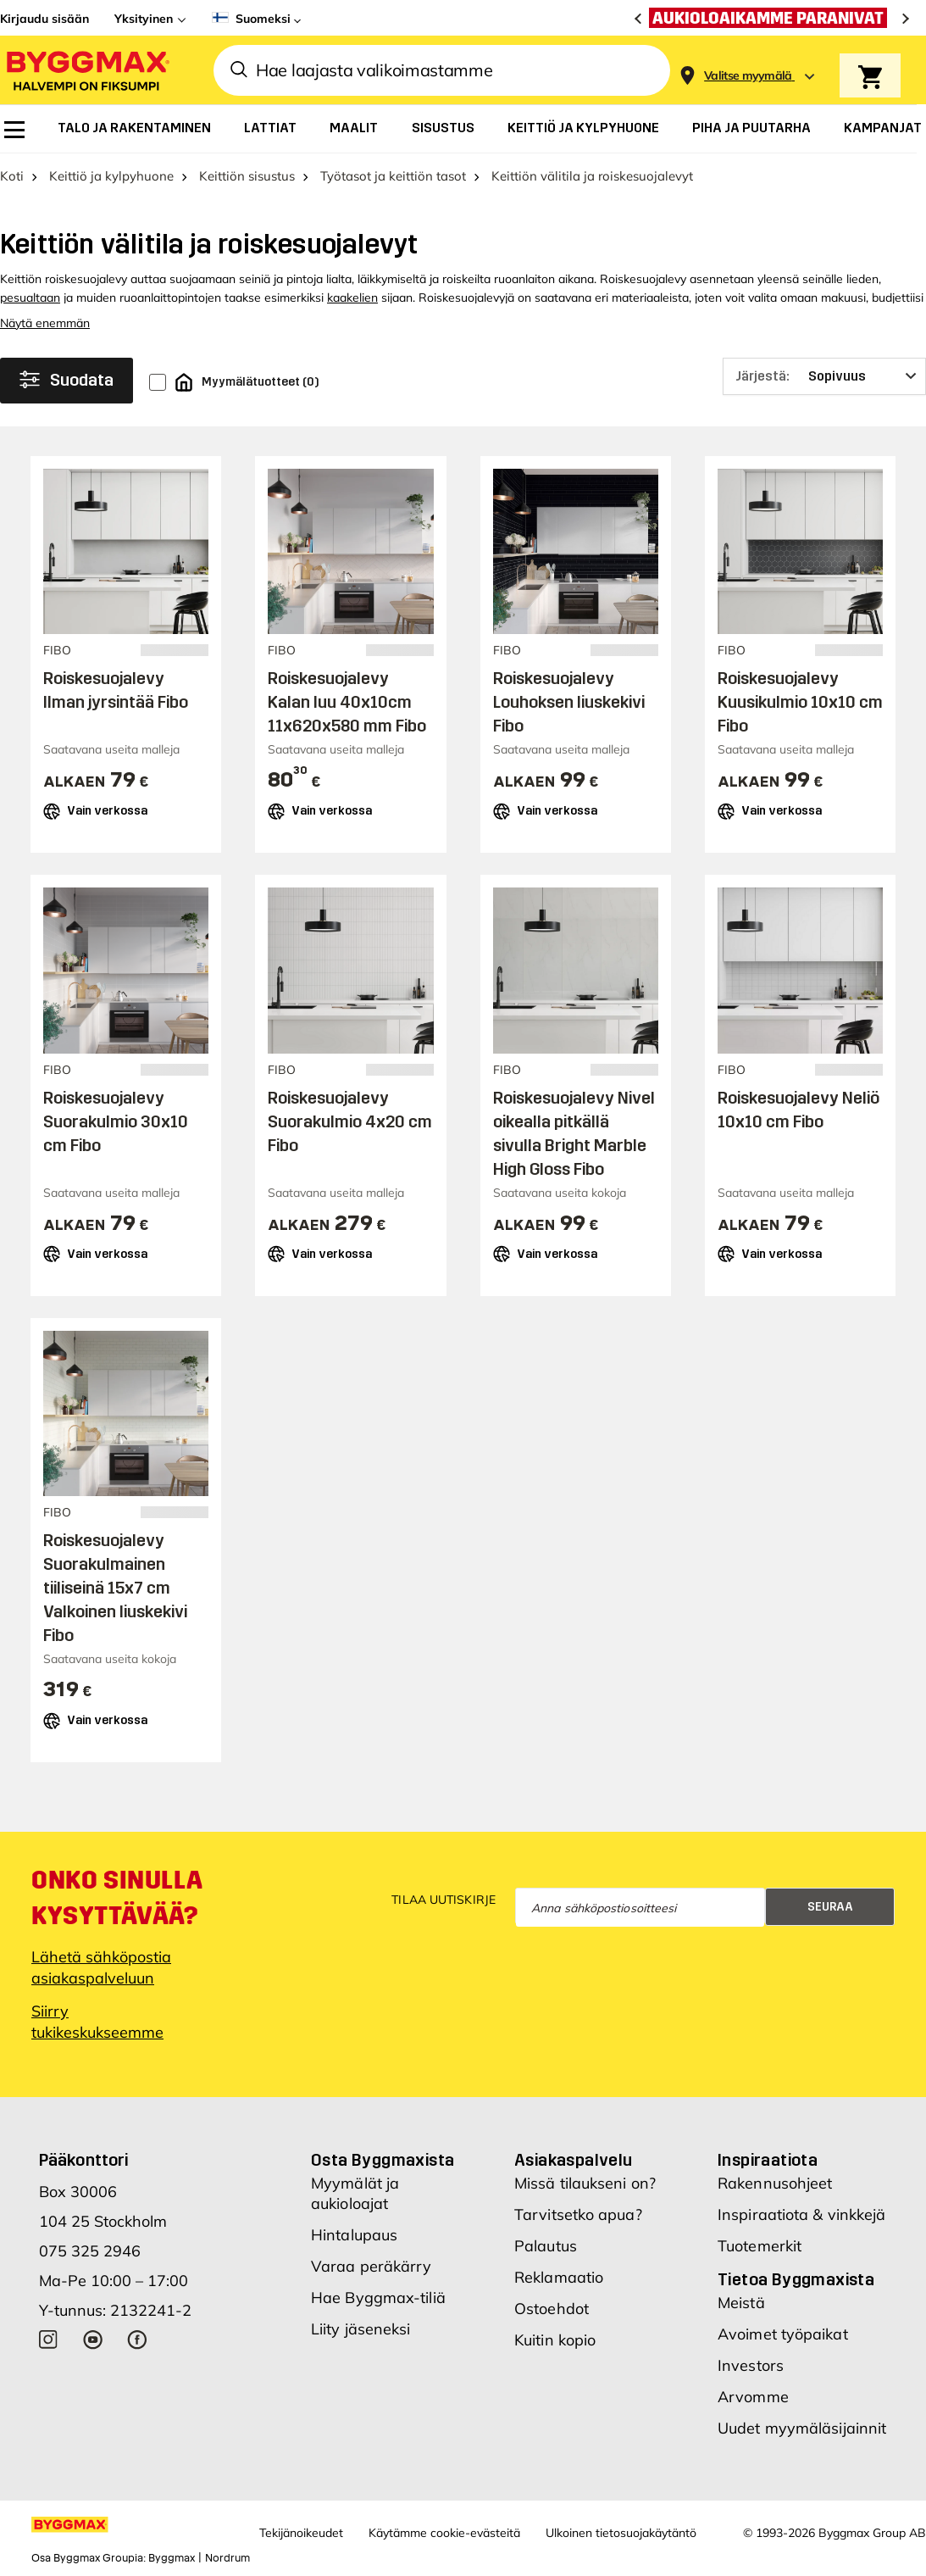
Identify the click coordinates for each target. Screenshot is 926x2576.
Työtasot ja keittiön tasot (393, 176)
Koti (12, 176)
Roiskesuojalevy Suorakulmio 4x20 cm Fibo (350, 1121)
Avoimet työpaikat (783, 2334)
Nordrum (227, 2558)
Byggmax (171, 2558)
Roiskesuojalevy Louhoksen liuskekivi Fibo (569, 702)
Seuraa (830, 1907)
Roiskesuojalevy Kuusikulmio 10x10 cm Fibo (800, 702)
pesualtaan (30, 297)
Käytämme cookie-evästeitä (444, 2532)
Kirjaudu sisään (44, 18)
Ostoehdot (551, 2308)
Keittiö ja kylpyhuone (111, 176)
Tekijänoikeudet (301, 2532)
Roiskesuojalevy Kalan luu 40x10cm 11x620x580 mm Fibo (347, 702)
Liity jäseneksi (361, 2329)
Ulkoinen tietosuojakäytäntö (621, 2532)
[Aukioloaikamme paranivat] (772, 18)
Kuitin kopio (555, 2340)
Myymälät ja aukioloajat (355, 2193)
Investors (751, 2365)
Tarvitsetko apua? (578, 2214)
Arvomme (753, 2396)
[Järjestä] (824, 376)
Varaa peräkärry (371, 2266)
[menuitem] (14, 129)
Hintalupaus (354, 2235)
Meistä (741, 2302)
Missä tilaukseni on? (585, 2183)
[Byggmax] (86, 70)
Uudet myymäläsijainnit (802, 2428)
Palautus (545, 2246)
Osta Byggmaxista (382, 2160)
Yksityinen (143, 18)
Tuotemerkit (759, 2246)
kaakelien (352, 297)
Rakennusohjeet (775, 2183)
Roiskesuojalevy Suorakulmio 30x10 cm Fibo (115, 1121)
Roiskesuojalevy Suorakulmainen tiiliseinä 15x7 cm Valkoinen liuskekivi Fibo (115, 1587)
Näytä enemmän (45, 323)
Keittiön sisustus (247, 176)
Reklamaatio (558, 2277)
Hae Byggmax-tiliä (378, 2297)
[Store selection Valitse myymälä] (748, 76)
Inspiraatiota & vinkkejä (801, 2214)
